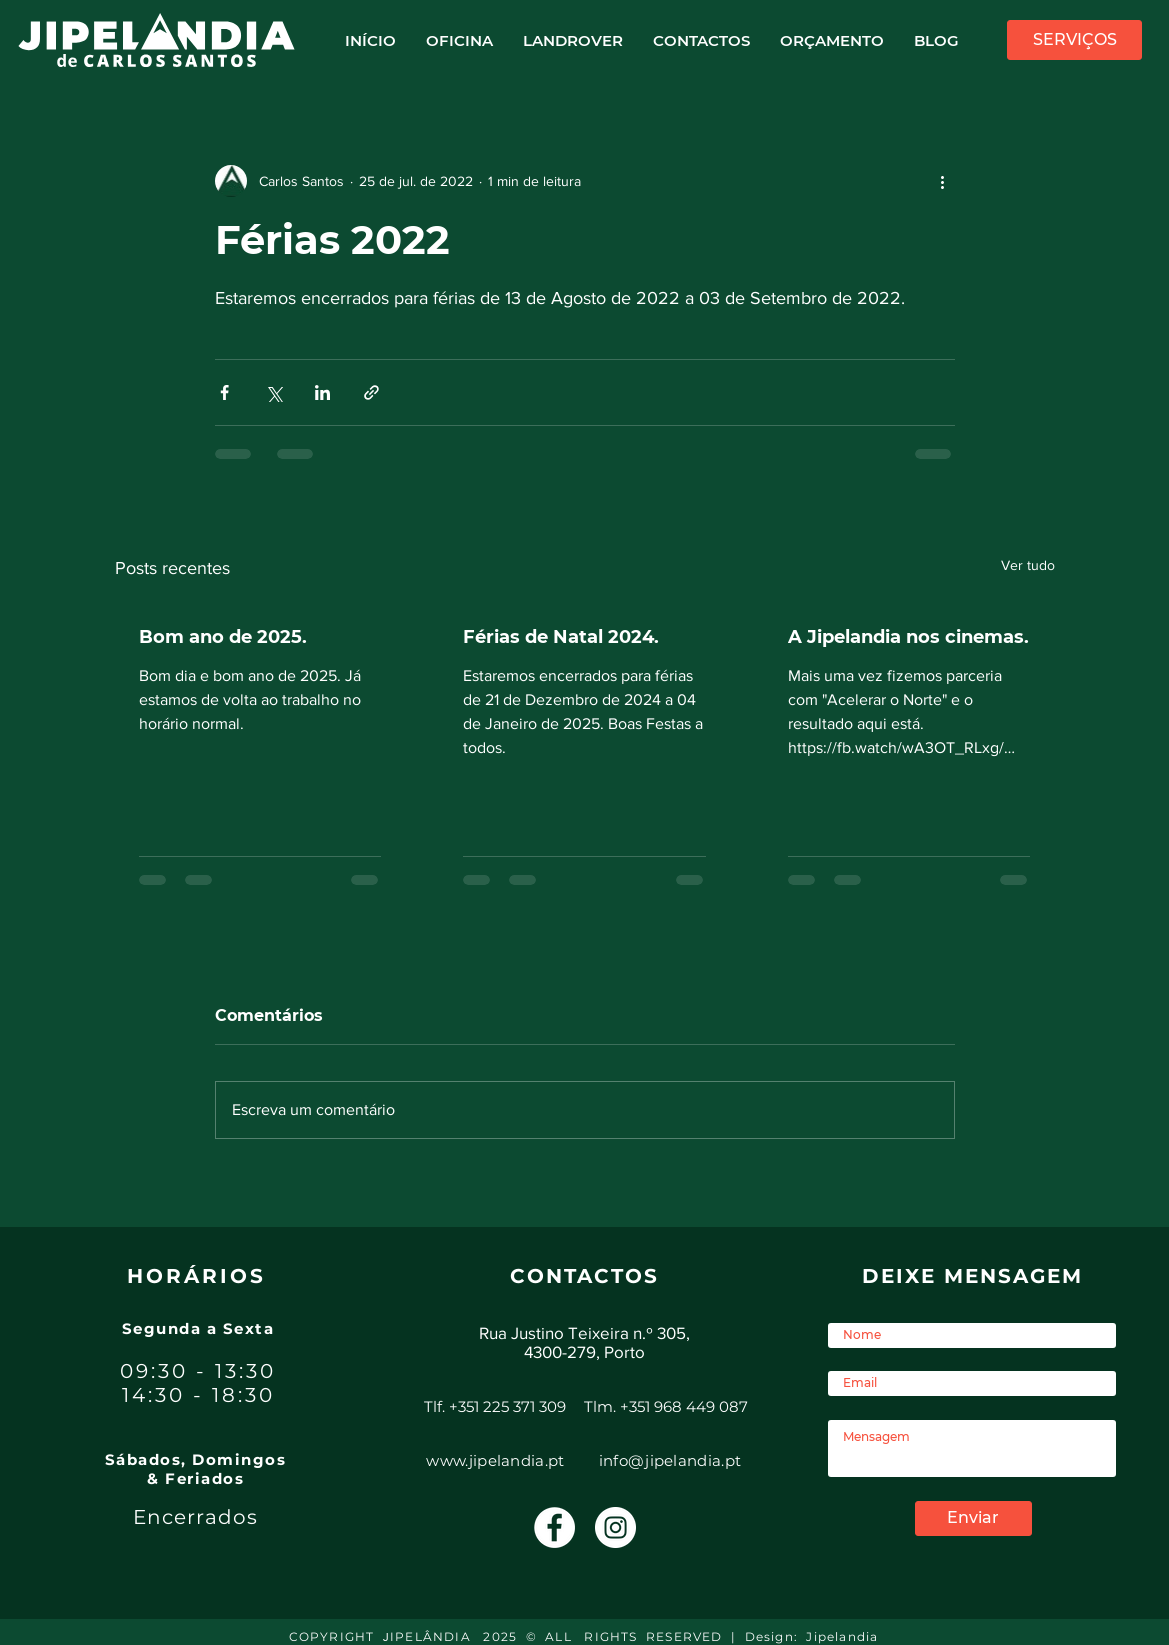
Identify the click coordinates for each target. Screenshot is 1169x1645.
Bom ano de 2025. (223, 637)
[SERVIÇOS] (1074, 40)
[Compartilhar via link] (371, 392)
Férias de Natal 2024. (561, 637)
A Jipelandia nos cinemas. (908, 637)
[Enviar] (973, 1518)
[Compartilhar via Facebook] (224, 392)
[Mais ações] (943, 181)
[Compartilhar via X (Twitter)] (273, 392)
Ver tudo (1028, 565)
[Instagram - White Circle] (615, 1527)
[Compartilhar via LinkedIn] (322, 392)
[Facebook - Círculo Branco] (554, 1527)
